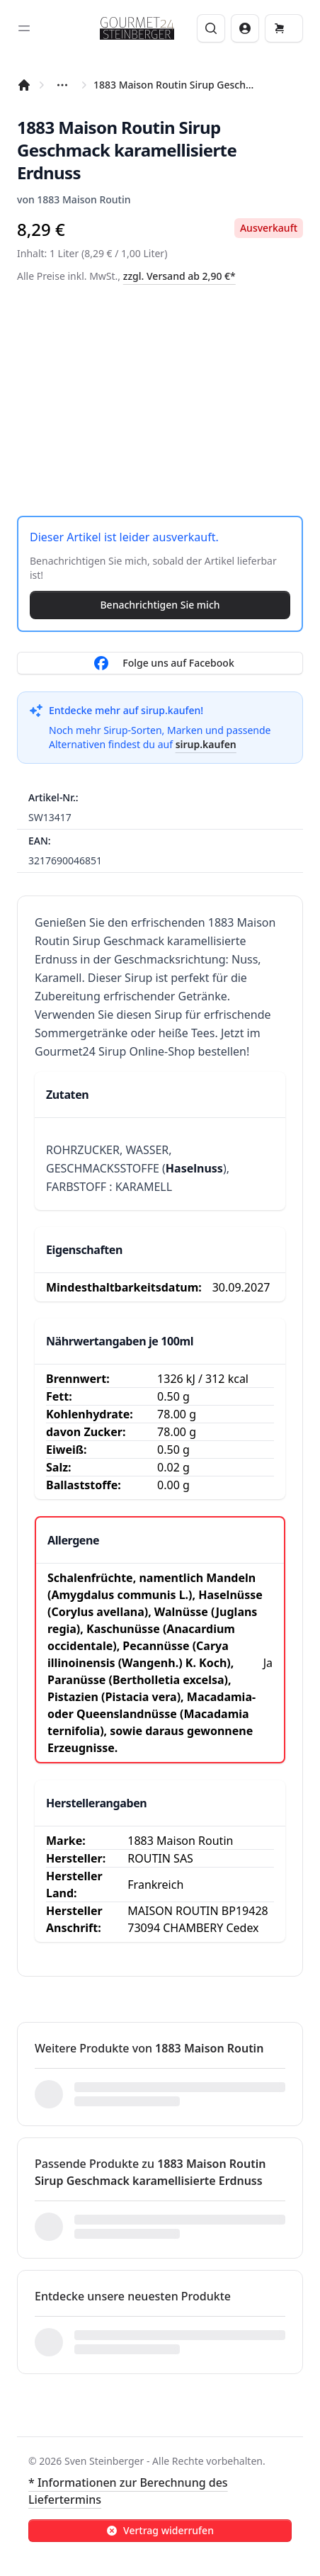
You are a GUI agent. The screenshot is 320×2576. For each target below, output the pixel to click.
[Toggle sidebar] (24, 28)
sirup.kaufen (206, 744)
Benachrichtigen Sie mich (159, 604)
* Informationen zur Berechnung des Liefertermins (128, 2491)
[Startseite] (24, 85)
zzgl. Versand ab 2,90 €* (179, 276)
